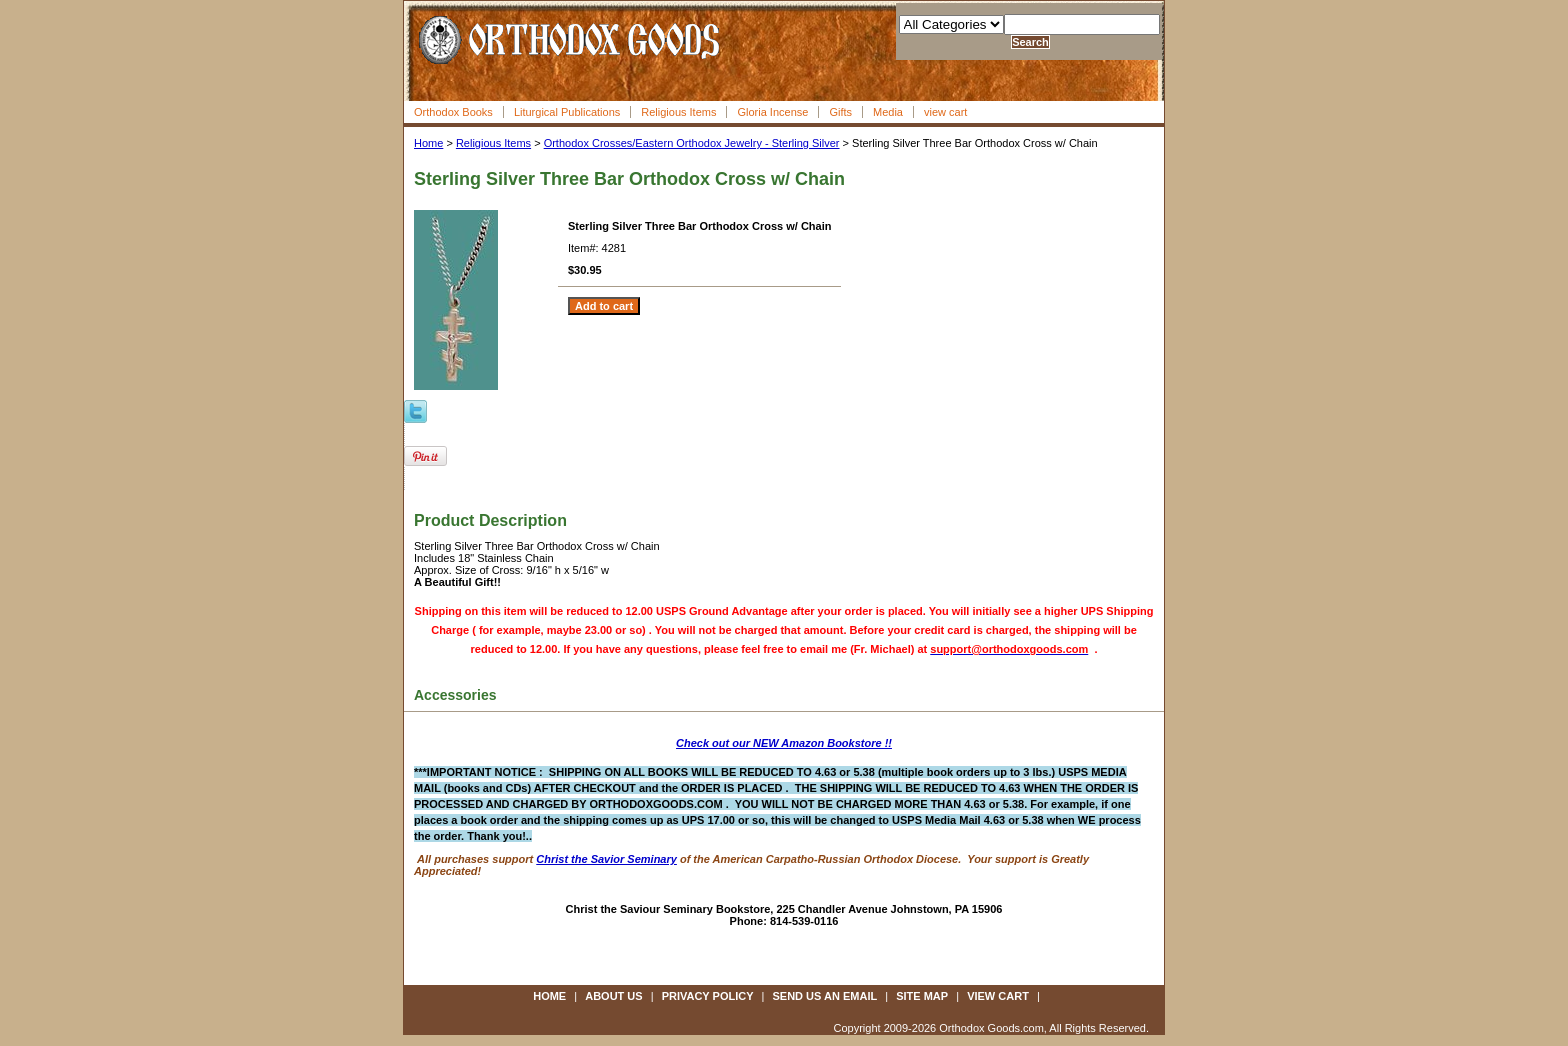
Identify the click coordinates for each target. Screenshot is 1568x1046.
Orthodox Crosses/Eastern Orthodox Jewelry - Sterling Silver (692, 143)
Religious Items (678, 112)
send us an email (825, 996)
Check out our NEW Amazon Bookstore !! (784, 743)
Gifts (840, 112)
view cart (945, 112)
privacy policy (708, 996)
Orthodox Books (453, 112)
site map (922, 996)
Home (428, 143)
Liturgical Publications (567, 112)
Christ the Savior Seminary (606, 859)
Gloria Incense (772, 112)
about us (613, 996)
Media (888, 112)
